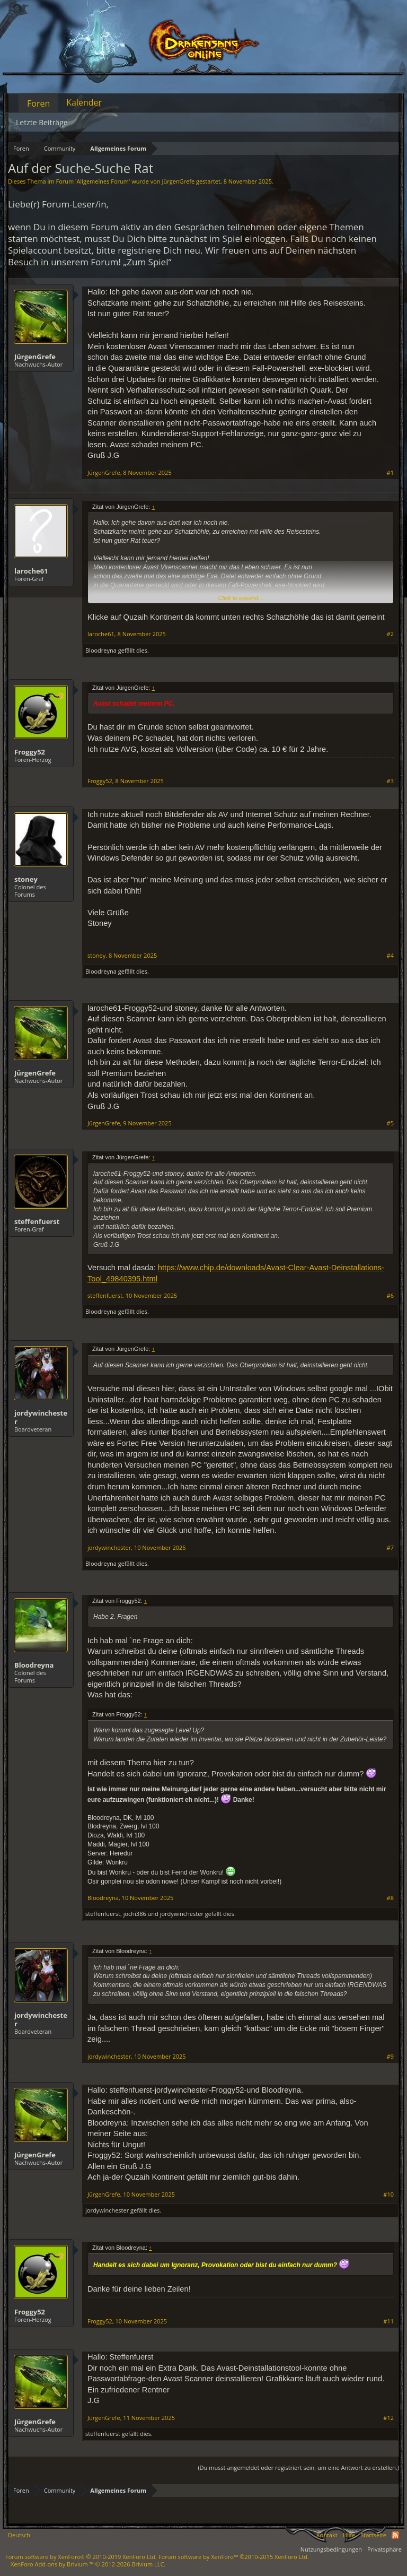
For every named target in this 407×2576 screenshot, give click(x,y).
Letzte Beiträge (42, 122)
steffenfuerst (36, 1221)
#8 (390, 1898)
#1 (390, 472)
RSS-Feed (395, 2535)
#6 (390, 1295)
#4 (390, 955)
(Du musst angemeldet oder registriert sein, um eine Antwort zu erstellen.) (298, 2467)
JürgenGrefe (178, 181)
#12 (388, 2418)
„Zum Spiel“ (147, 262)
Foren (38, 103)
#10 (388, 2194)
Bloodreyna (101, 650)
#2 (390, 634)
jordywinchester (40, 1417)
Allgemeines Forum (102, 181)
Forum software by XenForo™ (233, 2557)
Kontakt (327, 2535)
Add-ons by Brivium (88, 2564)
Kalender (84, 102)
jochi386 (134, 1914)
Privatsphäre (384, 2549)
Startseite (373, 2535)
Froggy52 (29, 752)
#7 (390, 1547)
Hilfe (349, 2535)
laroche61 (31, 571)
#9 (390, 2056)
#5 (390, 1123)
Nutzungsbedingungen (331, 2549)
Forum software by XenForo (81, 2557)
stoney (26, 879)
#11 (388, 2321)
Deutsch (19, 2535)
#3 (390, 781)
